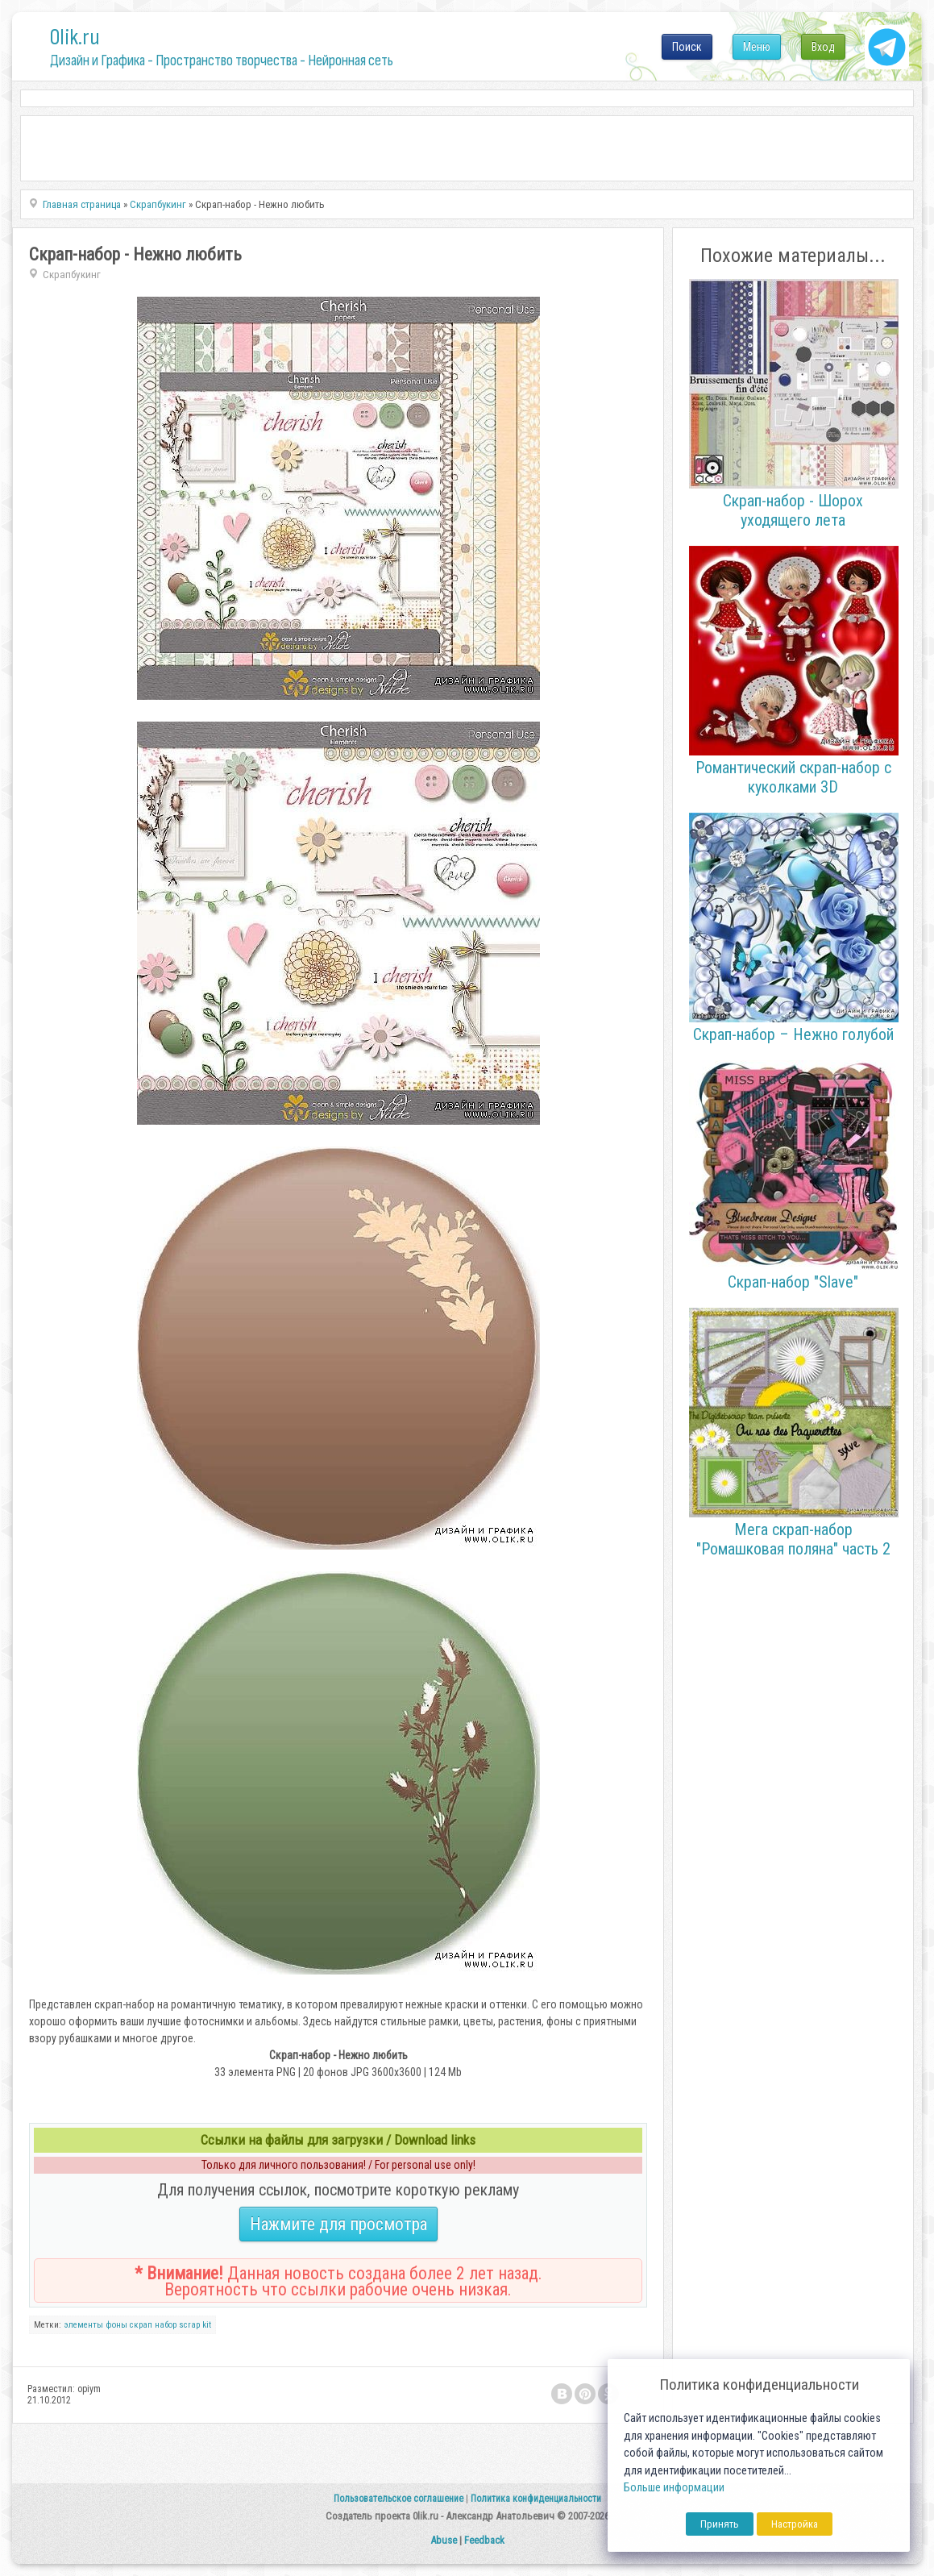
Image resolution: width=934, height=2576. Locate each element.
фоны (116, 2325)
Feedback (484, 2540)
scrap (189, 2325)
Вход (823, 46)
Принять (719, 2524)
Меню (756, 46)
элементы (83, 2325)
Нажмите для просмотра (338, 2224)
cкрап (141, 2325)
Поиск (687, 46)
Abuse (443, 2540)
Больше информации (674, 2488)
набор (165, 2325)
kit (206, 2325)
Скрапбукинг (72, 274)
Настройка (794, 2524)
